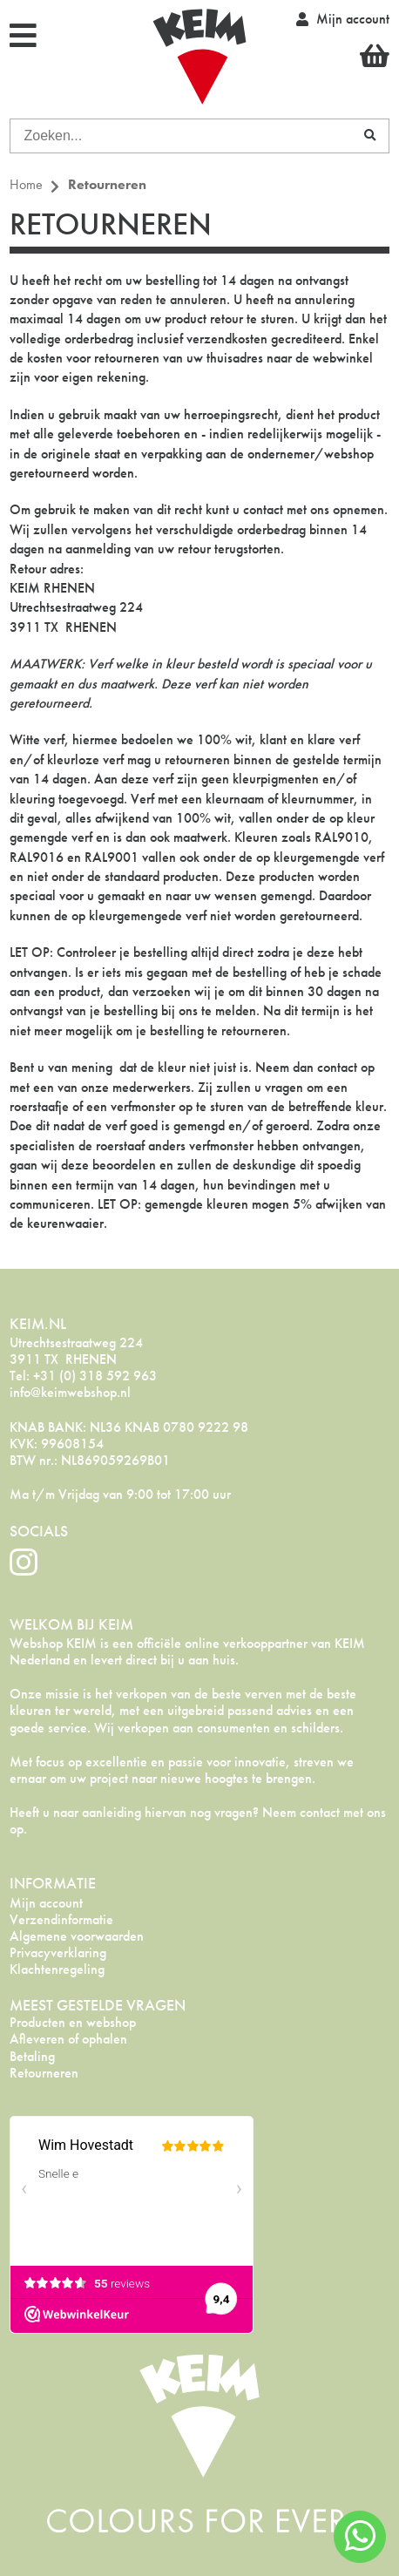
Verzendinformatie (61, 1919)
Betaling (32, 2056)
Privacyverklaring (58, 1952)
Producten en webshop (73, 2022)
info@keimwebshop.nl (70, 1392)
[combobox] (180, 136)
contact (263, 509)
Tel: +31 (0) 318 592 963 (83, 1375)
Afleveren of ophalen (68, 2039)
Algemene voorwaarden (77, 1936)
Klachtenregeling (57, 1969)
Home (26, 184)
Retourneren (44, 2073)
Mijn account (46, 1903)
